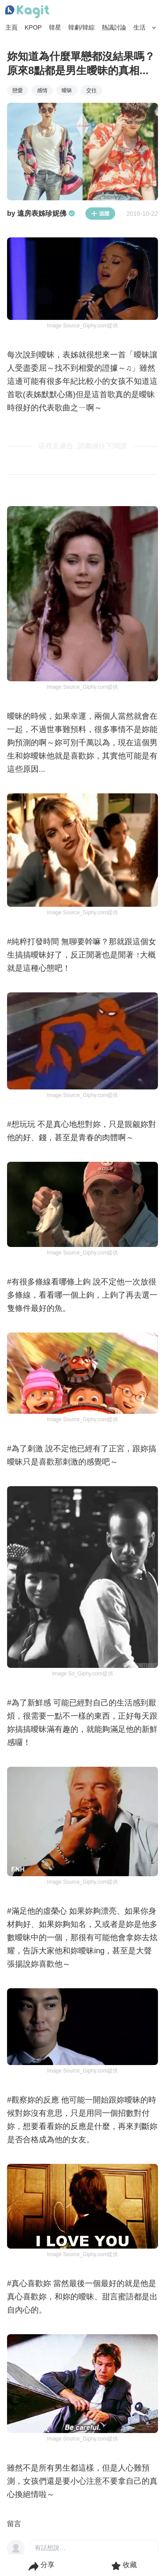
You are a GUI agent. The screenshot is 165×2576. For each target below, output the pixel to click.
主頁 (11, 27)
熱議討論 (114, 27)
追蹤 (100, 213)
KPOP (33, 27)
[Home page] (27, 12)
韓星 (55, 27)
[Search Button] (154, 27)
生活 (139, 27)
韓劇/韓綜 (81, 27)
